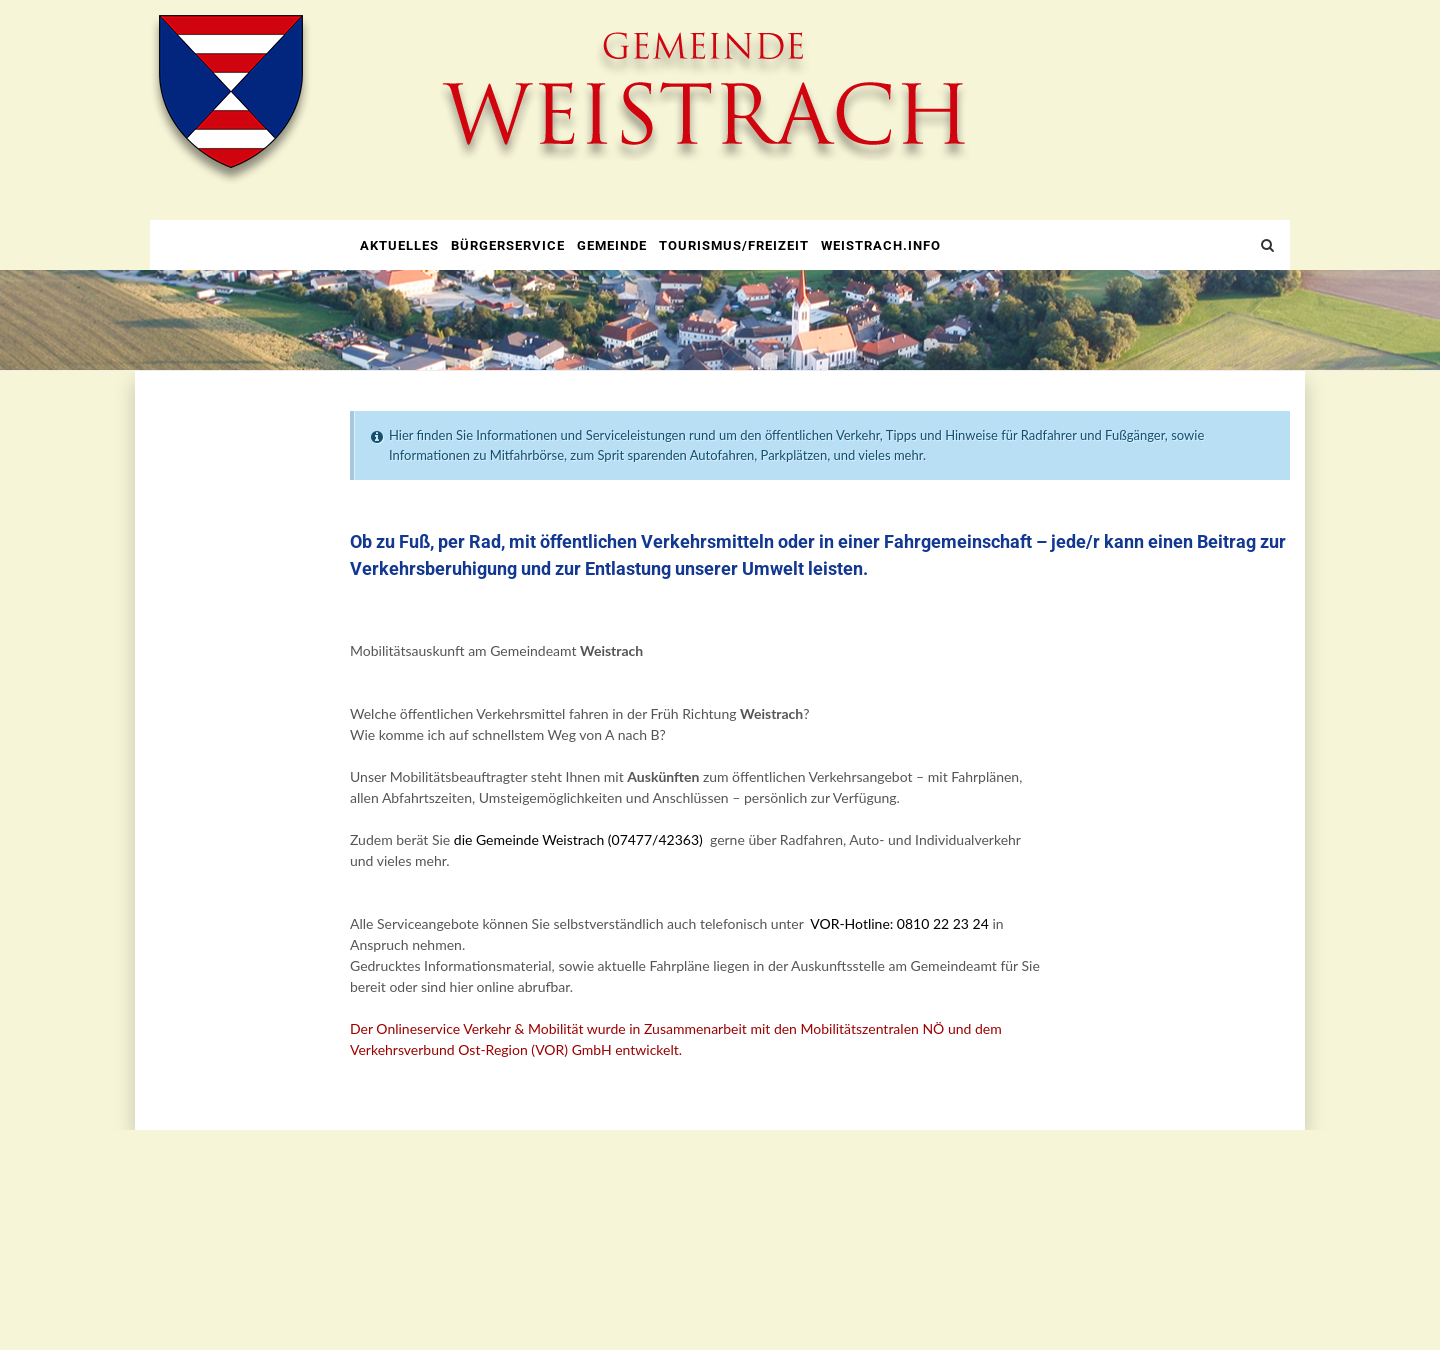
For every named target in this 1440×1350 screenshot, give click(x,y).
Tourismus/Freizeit (734, 245)
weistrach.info (881, 245)
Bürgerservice (508, 245)
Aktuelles (399, 245)
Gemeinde (612, 245)
